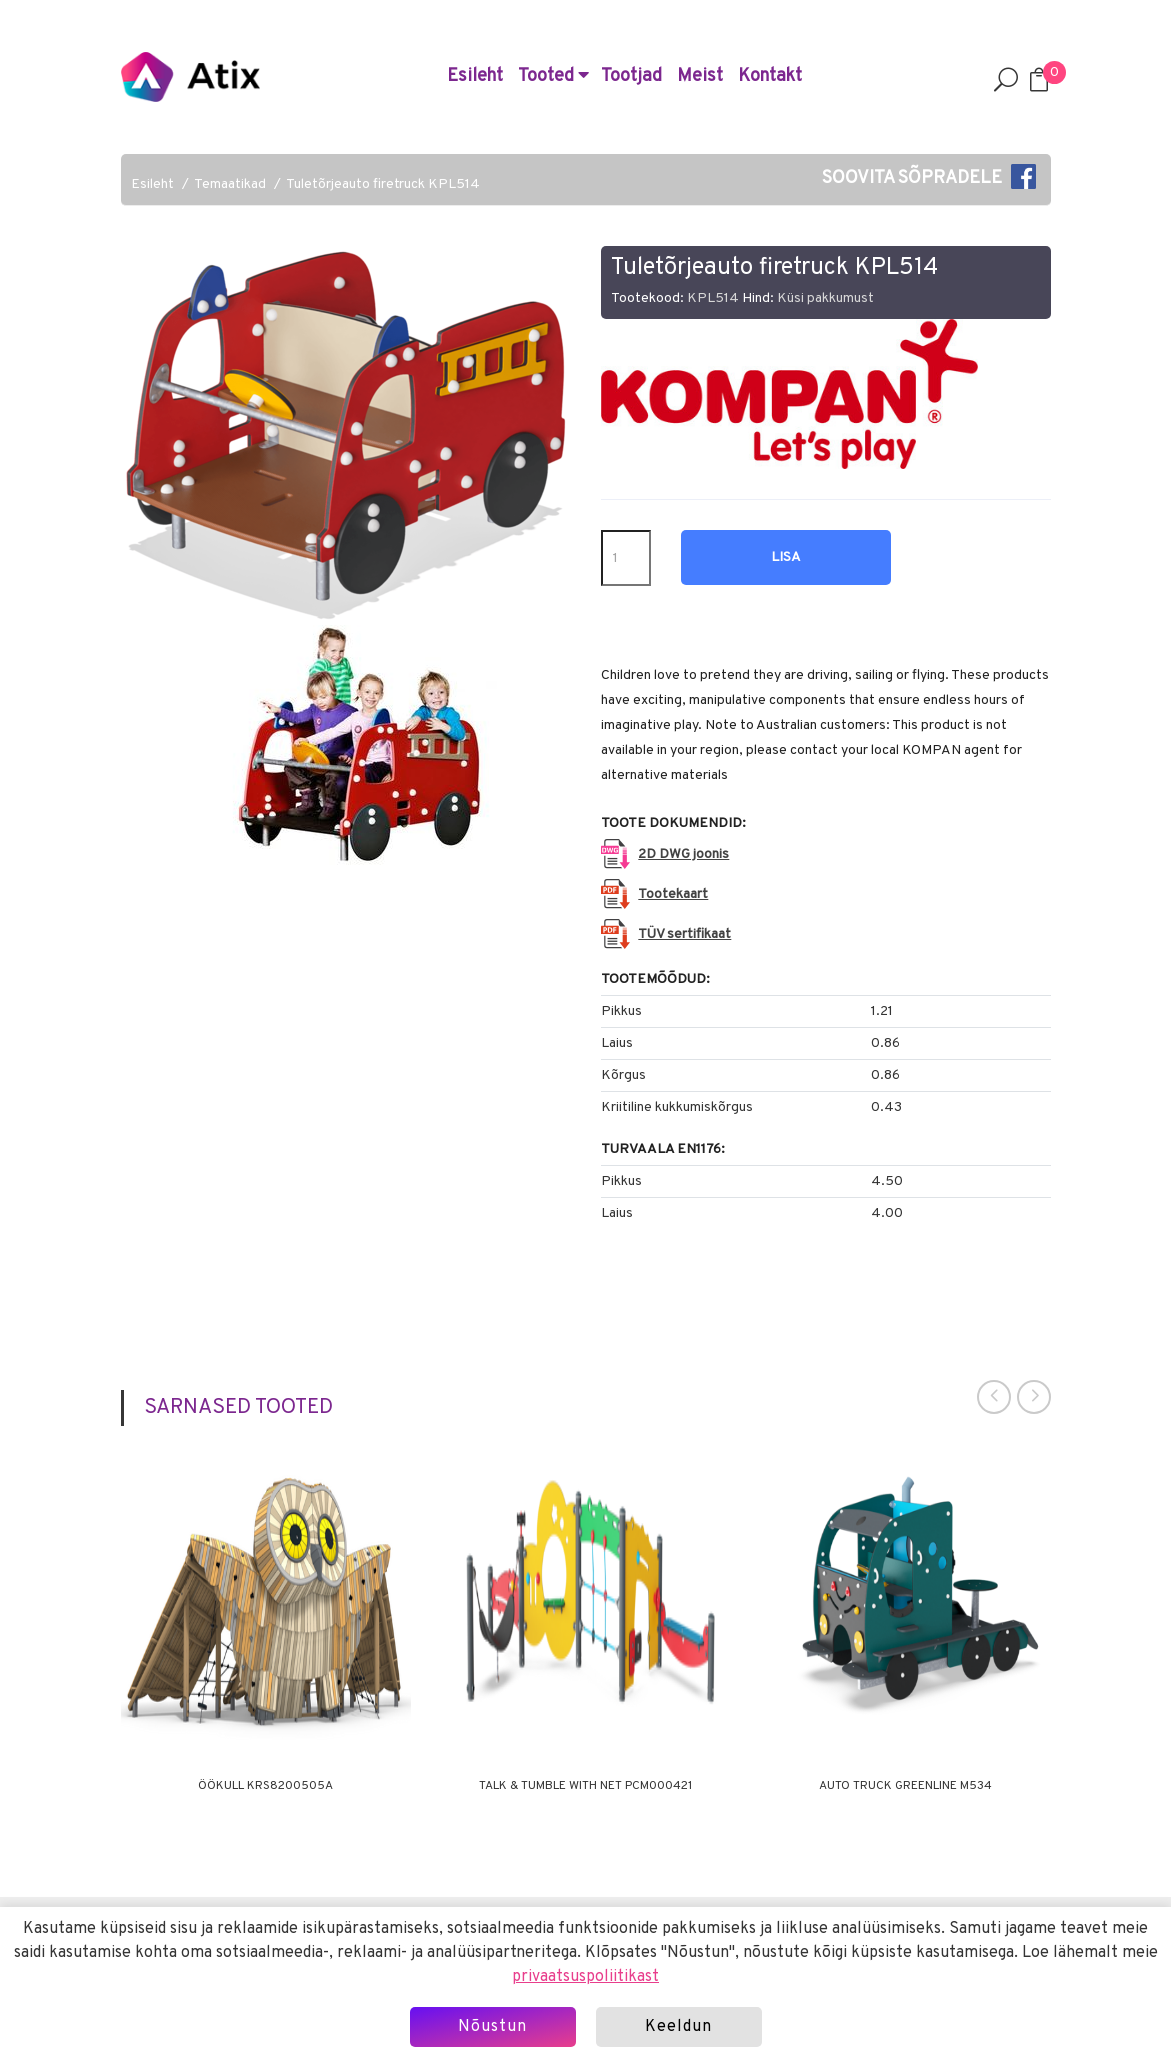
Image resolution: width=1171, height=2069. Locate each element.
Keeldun (678, 2027)
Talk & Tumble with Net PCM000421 (585, 1786)
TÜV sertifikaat (684, 934)
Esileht (475, 76)
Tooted (553, 76)
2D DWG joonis (683, 854)
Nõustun (492, 2027)
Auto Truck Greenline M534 (905, 1786)
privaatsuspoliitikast (585, 1977)
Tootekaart (673, 894)
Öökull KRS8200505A (265, 1786)
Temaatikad (230, 184)
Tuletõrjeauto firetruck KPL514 (383, 184)
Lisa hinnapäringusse (786, 567)
